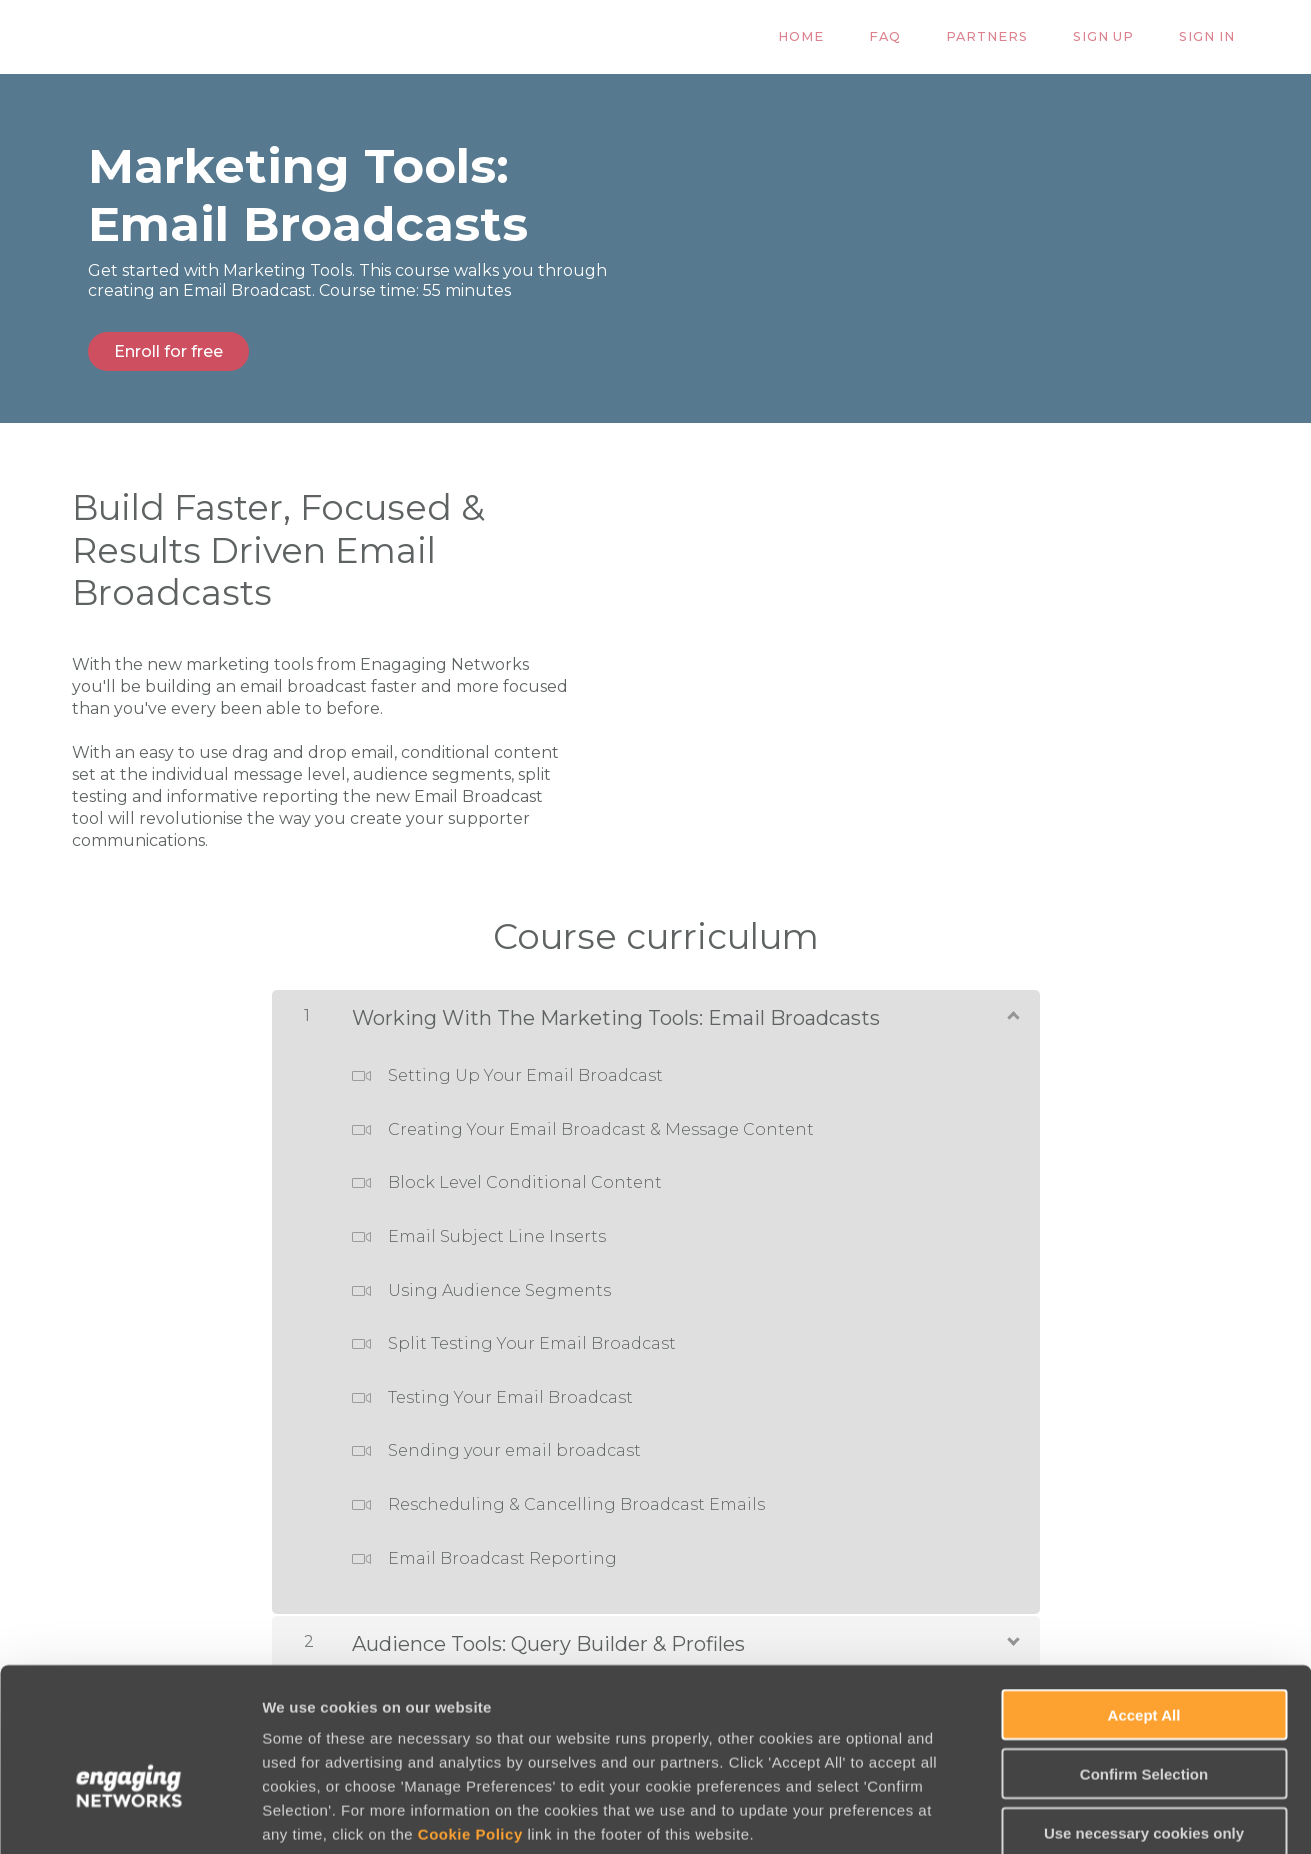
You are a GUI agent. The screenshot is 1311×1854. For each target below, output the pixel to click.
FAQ (917, 37)
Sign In (1212, 37)
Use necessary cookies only (1144, 1726)
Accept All (1144, 1608)
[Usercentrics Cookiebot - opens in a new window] (129, 1815)
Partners (1010, 37)
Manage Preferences (1077, 1814)
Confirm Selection (1144, 1667)
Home (842, 37)
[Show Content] (1012, 1010)
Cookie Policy (470, 1727)
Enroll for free (168, 351)
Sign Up (1117, 37)
